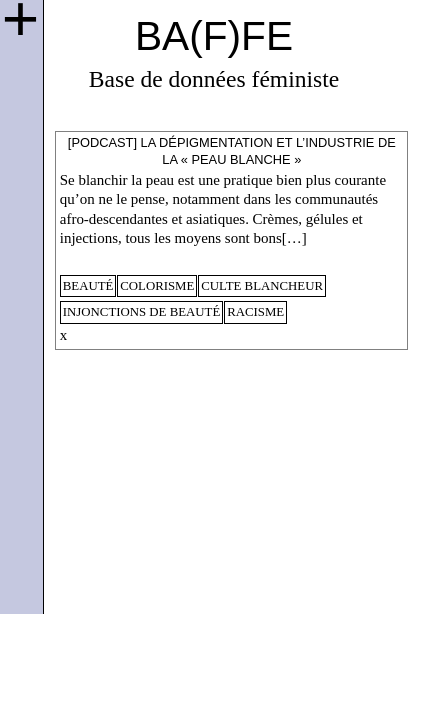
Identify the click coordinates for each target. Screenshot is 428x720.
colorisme (157, 286)
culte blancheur (262, 286)
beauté (88, 286)
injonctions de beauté (142, 312)
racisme (255, 312)
